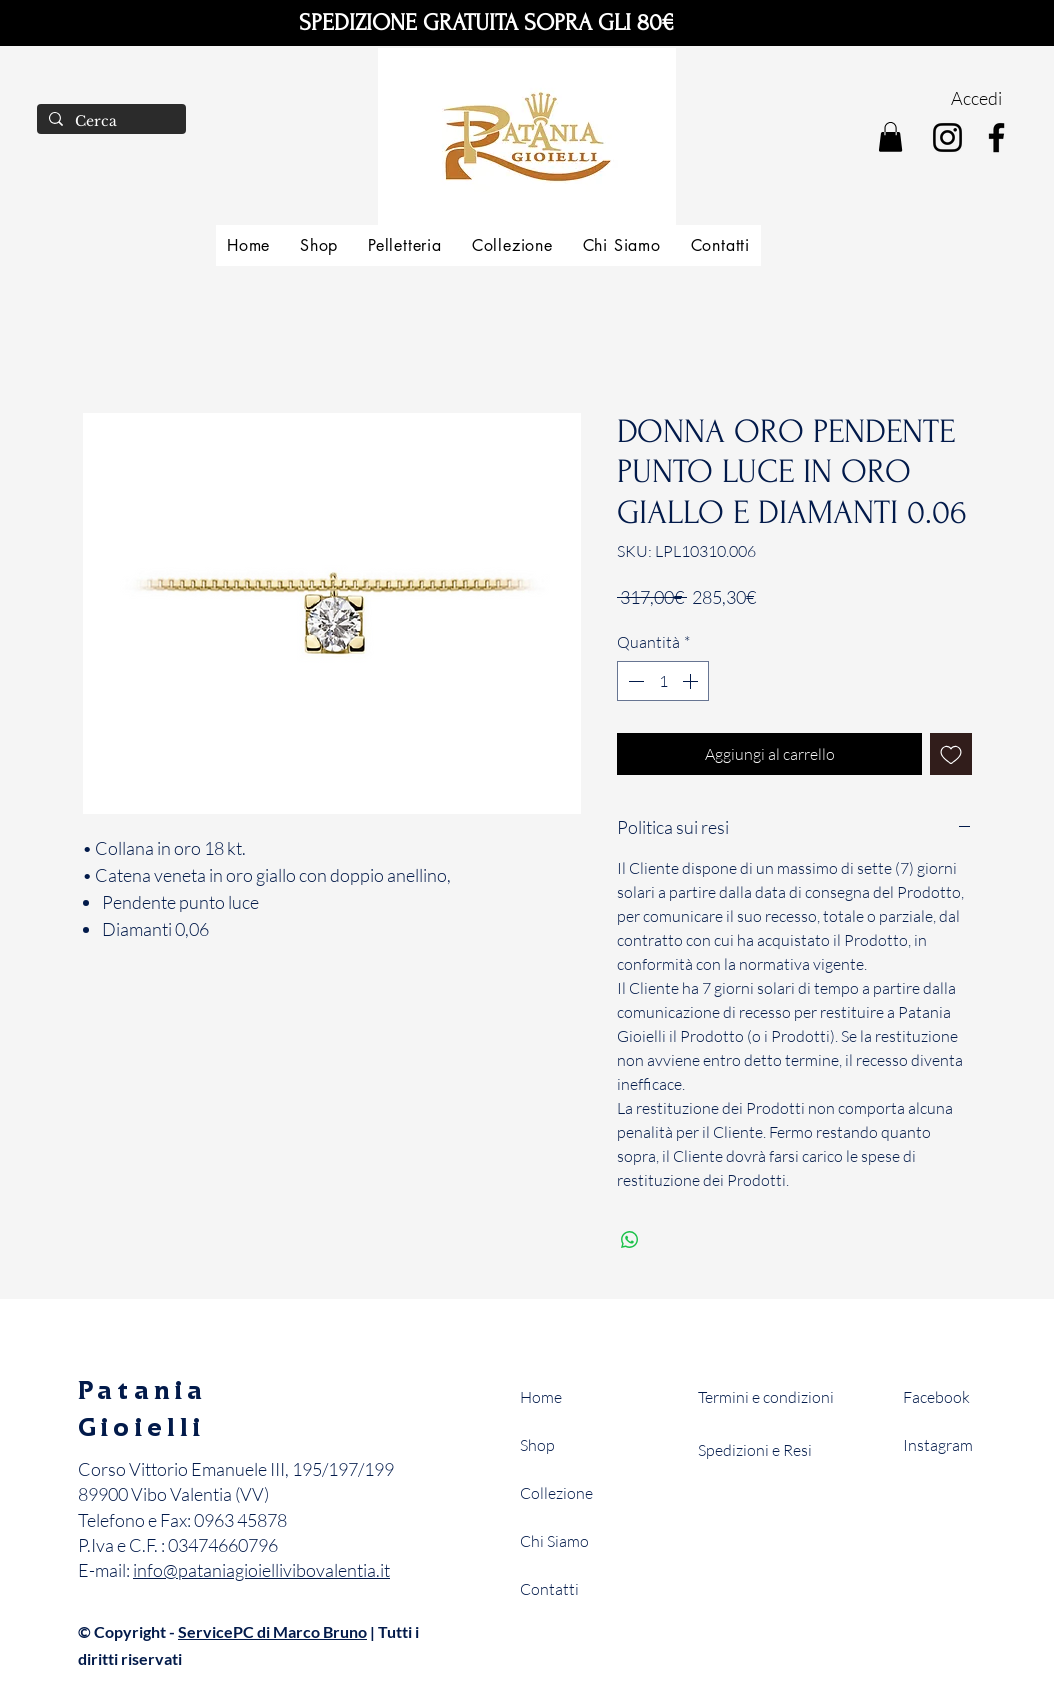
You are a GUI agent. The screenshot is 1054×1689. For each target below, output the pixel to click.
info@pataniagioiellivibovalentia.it (261, 1570)
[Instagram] (947, 137)
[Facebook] (996, 137)
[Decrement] (634, 681)
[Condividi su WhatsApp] (630, 1240)
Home (541, 1397)
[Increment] (692, 681)
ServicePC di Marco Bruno (272, 1631)
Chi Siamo (554, 1541)
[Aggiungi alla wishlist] (951, 754)
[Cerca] (109, 122)
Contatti (549, 1589)
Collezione (556, 1493)
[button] (890, 137)
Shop (537, 1445)
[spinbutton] (663, 681)
